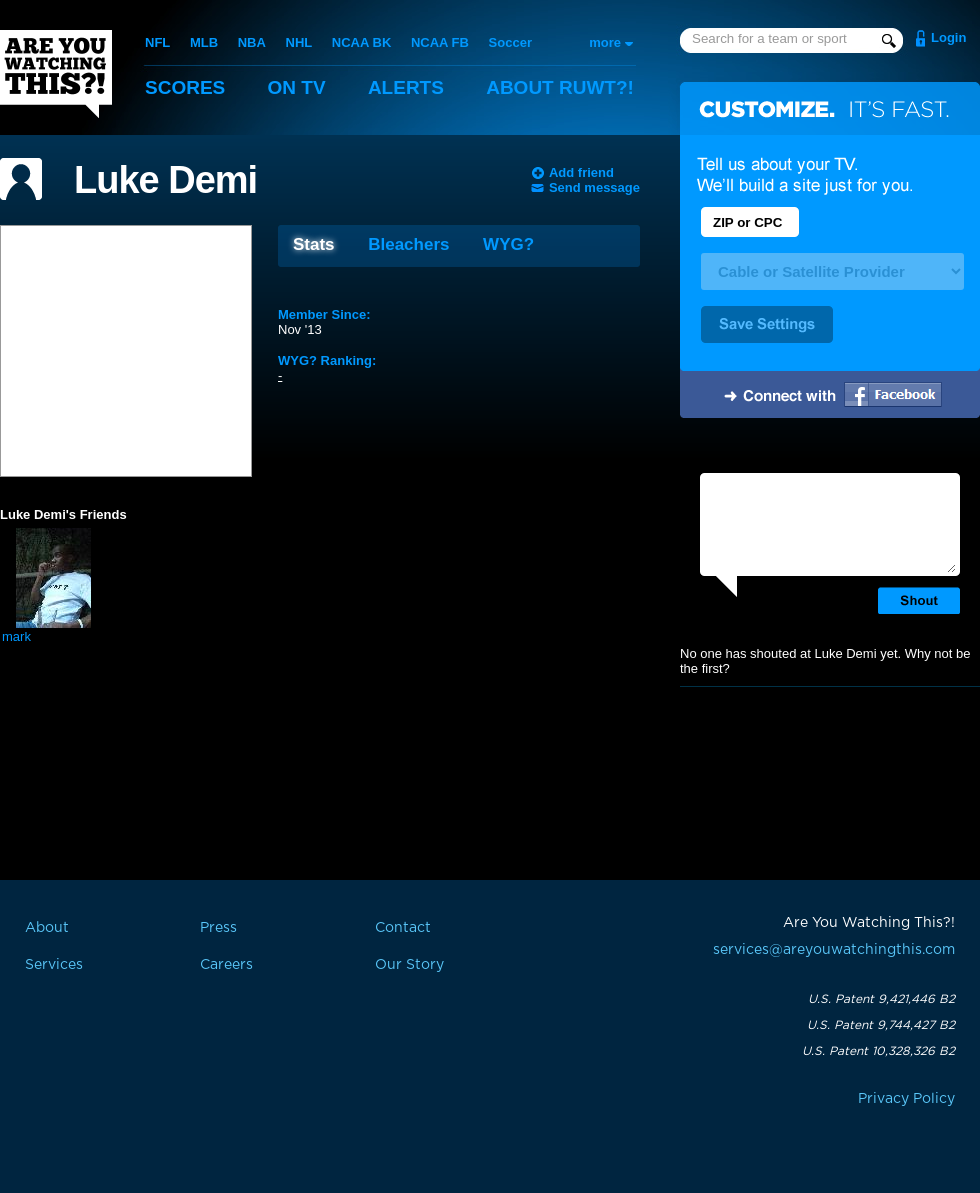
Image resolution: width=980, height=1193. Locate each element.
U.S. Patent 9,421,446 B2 (881, 999)
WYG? (508, 244)
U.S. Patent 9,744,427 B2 (881, 1025)
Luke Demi (165, 180)
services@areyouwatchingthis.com (834, 950)
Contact (403, 928)
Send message (594, 187)
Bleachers (408, 244)
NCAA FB (440, 42)
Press (218, 928)
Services (54, 965)
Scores (185, 87)
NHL (299, 42)
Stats (314, 244)
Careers (226, 965)
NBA (252, 42)
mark (16, 636)
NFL (157, 42)
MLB (204, 42)
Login (948, 37)
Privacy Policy (906, 1099)
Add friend (581, 172)
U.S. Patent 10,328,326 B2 (878, 1051)
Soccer (510, 42)
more (605, 42)
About (560, 87)
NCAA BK (361, 42)
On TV (297, 87)
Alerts (406, 87)
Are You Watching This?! (56, 74)
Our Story (409, 965)
